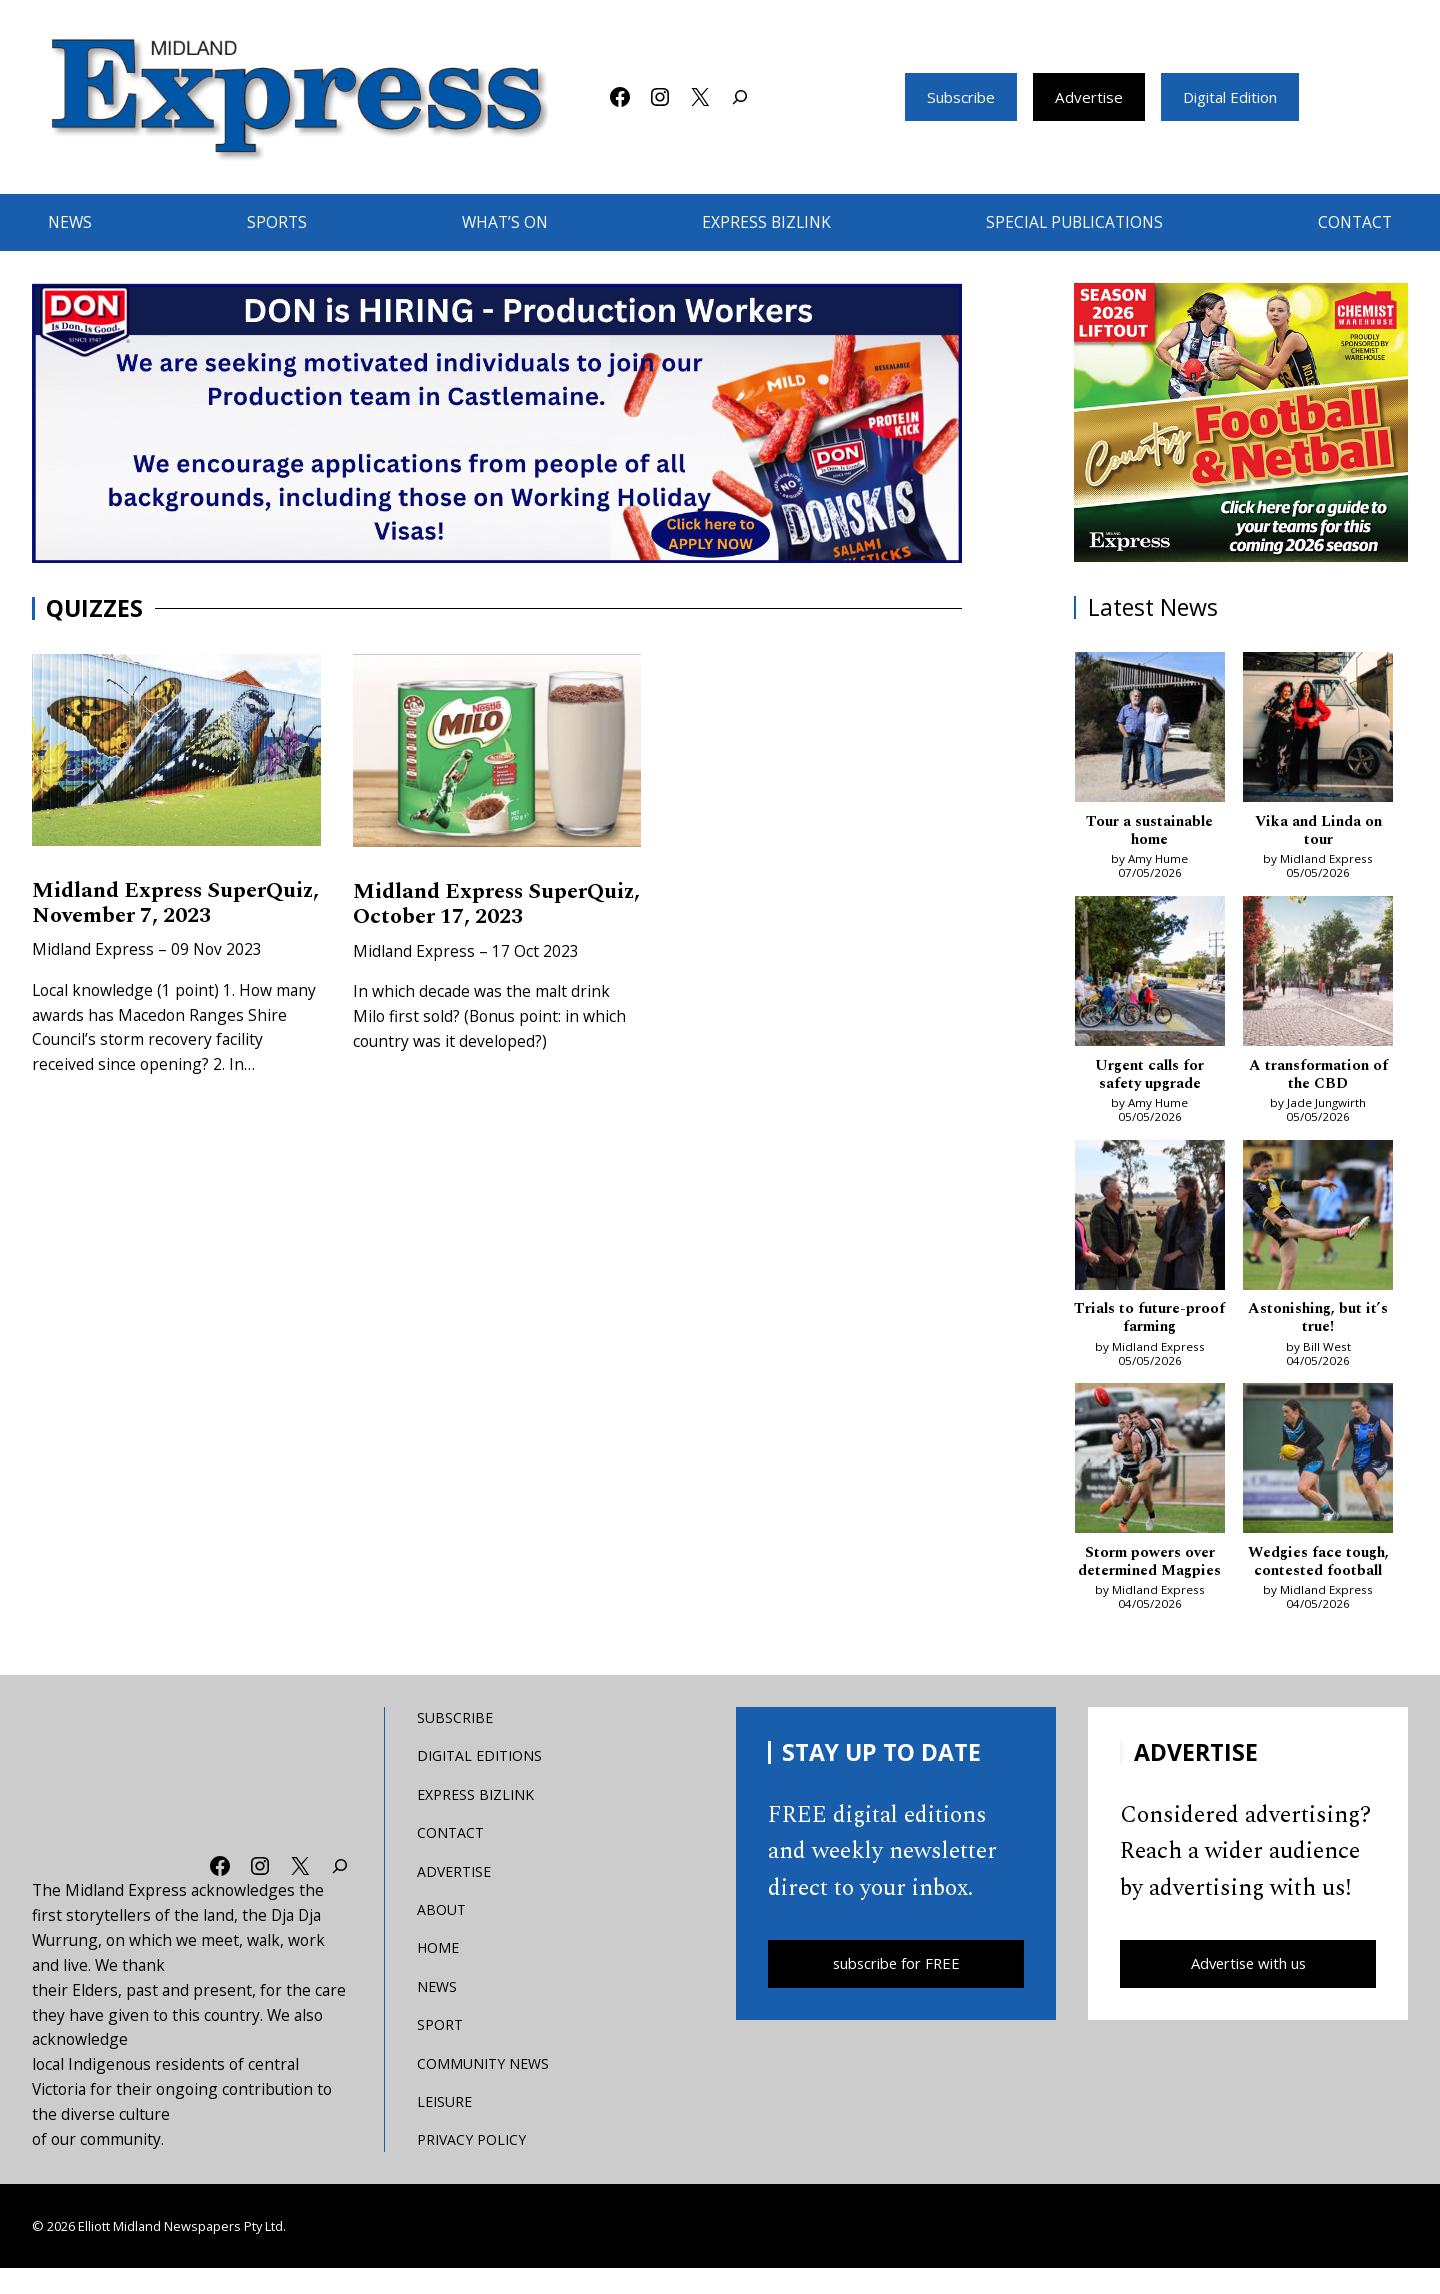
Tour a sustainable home (1150, 831)
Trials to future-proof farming (1150, 1322)
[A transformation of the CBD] (1318, 976)
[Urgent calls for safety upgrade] (1150, 976)
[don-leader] (497, 423)
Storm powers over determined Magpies (1149, 1577)
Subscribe (953, 97)
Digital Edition (1235, 97)
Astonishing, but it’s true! (1318, 1322)
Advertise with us (1248, 1990)
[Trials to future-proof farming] (1150, 1221)
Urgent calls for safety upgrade (1149, 1076)
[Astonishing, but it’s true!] (1318, 1221)
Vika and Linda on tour (1318, 831)
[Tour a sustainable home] (1150, 730)
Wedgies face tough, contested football (1318, 1567)
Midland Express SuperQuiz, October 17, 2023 (476, 919)
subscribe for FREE (896, 1990)
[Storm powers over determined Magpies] (1150, 1466)
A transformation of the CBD (1318, 1076)
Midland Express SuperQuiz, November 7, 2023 (160, 918)
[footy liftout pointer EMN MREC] (1241, 422)
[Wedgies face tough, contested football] (1318, 1466)
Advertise (1087, 97)
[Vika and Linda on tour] (1318, 730)
